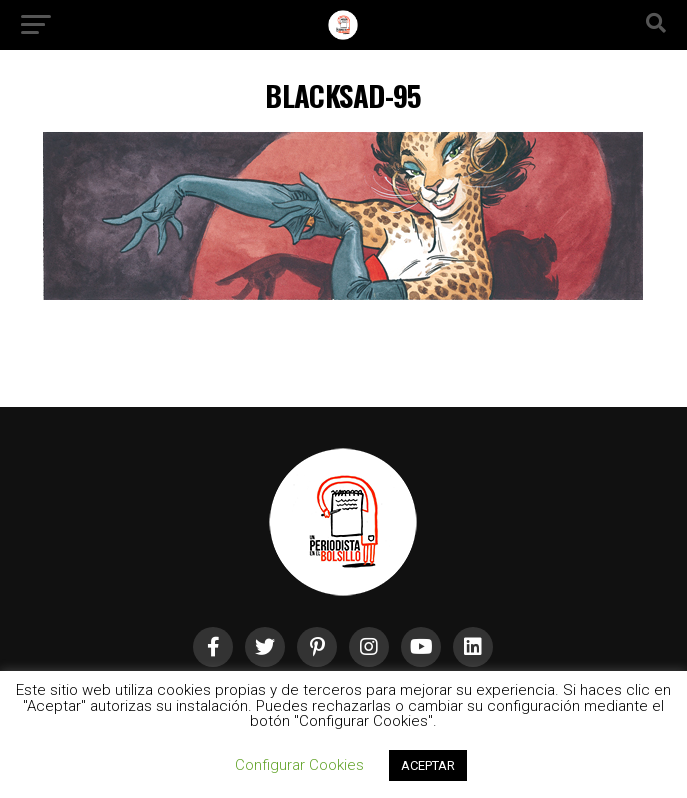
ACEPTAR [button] (428, 765)
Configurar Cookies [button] (299, 765)
